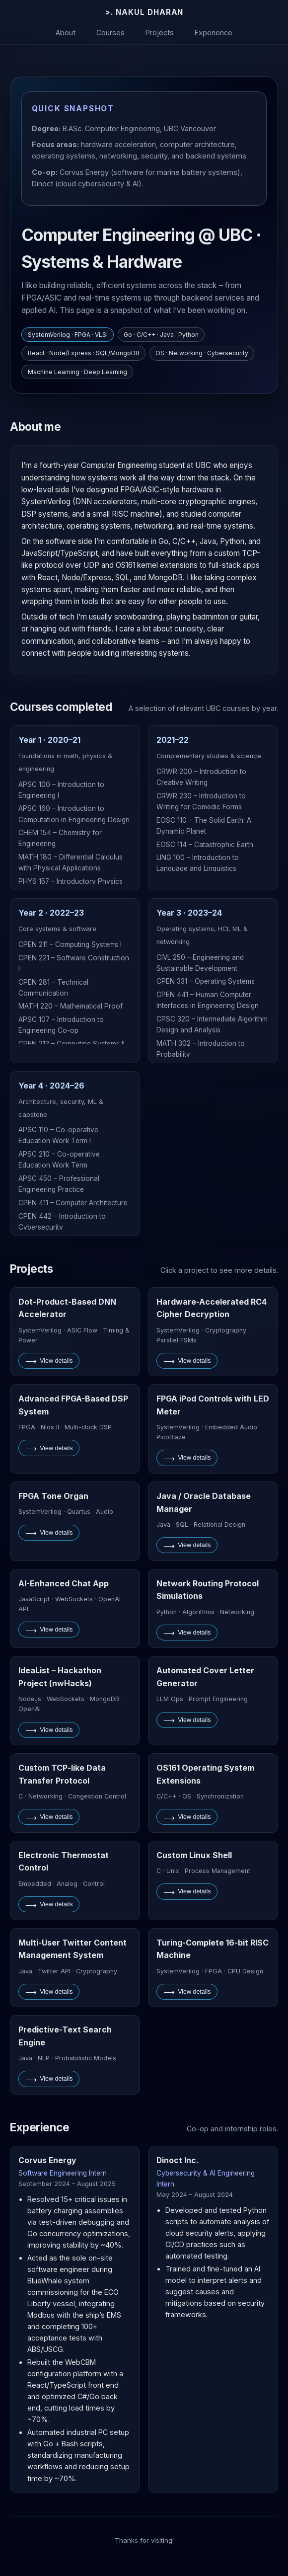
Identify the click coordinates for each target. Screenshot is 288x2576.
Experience (213, 32)
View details (49, 1361)
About (65, 32)
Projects (159, 32)
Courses (110, 32)
